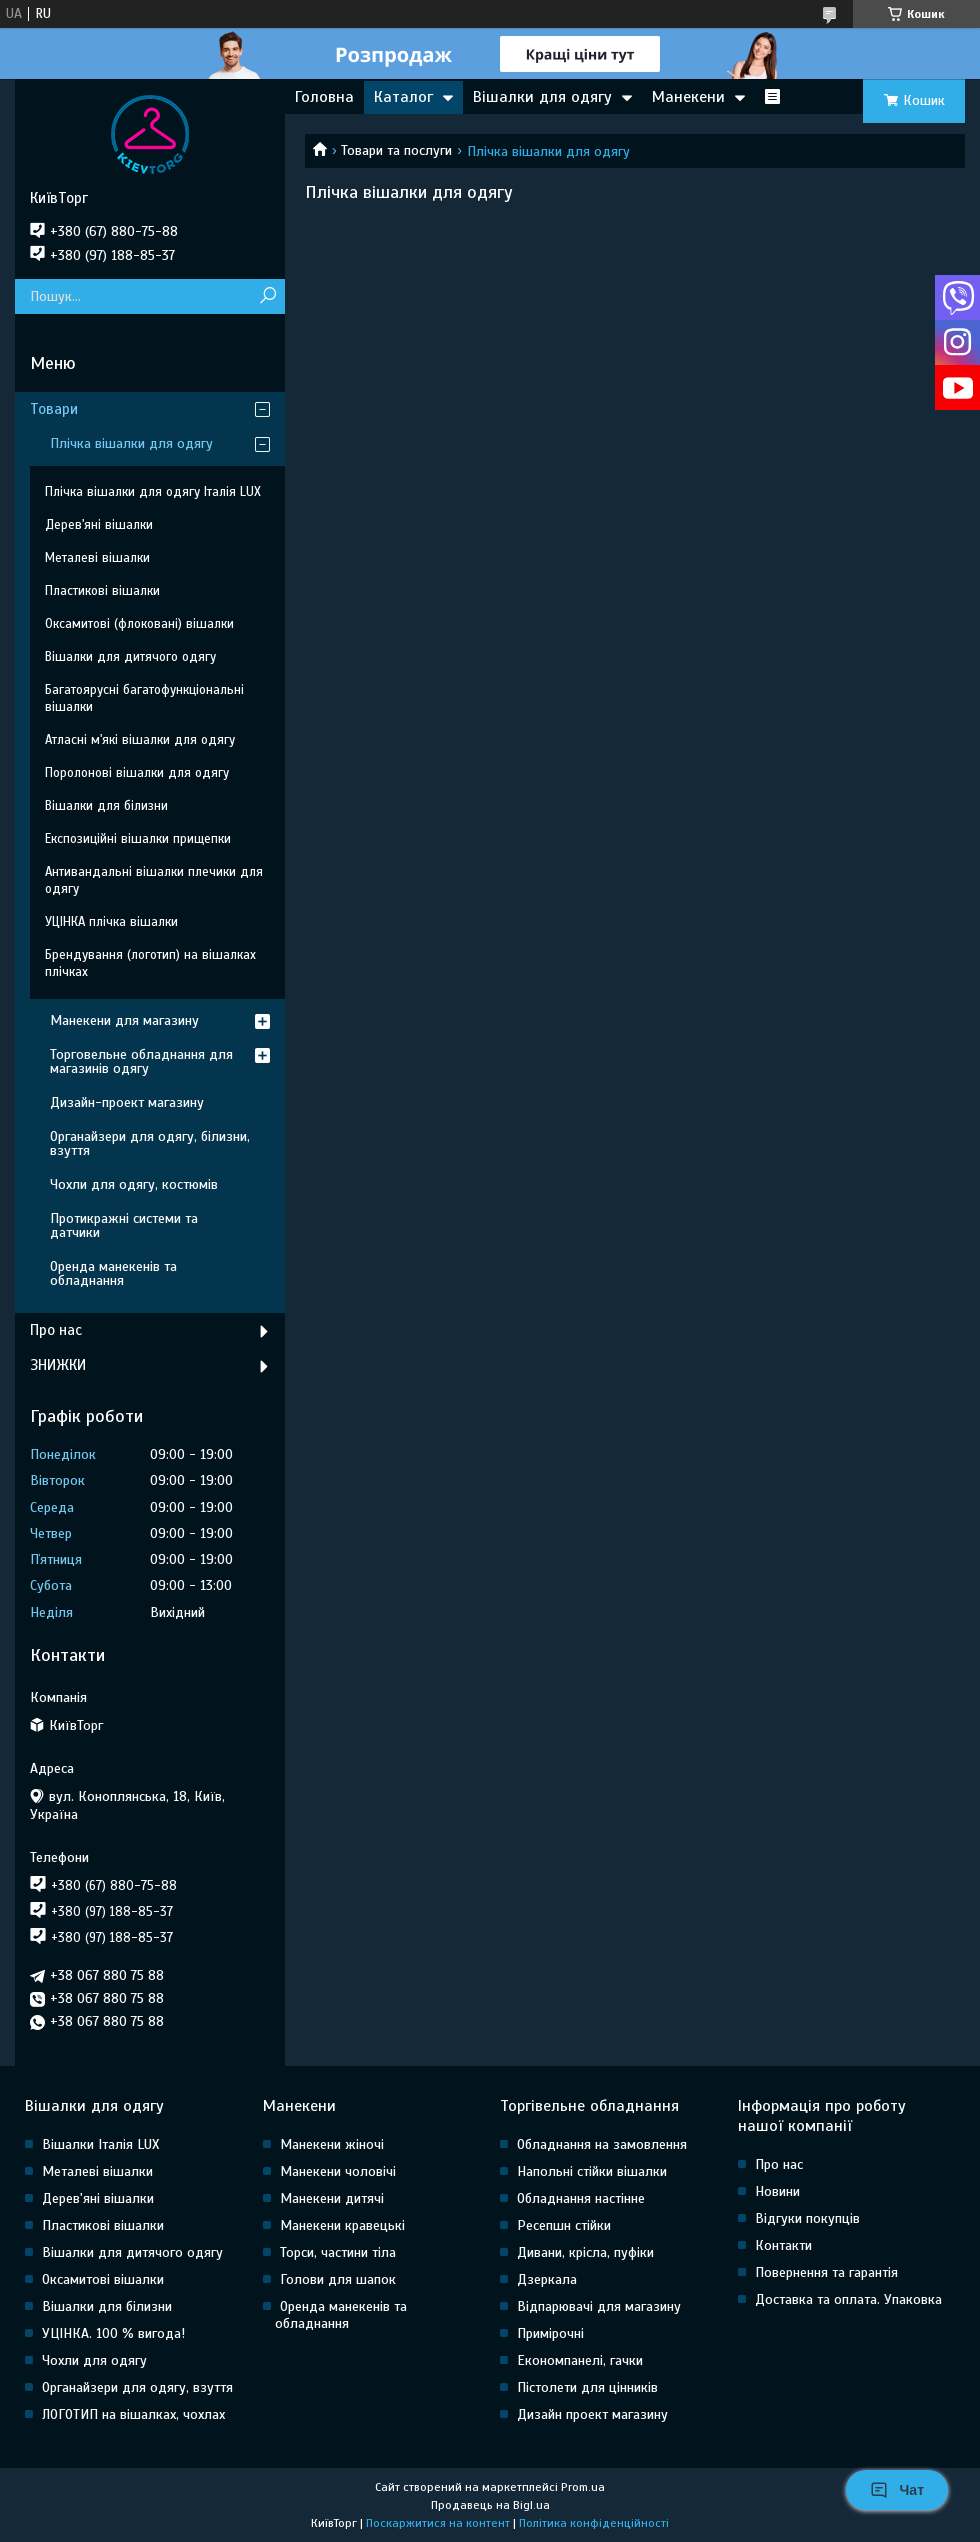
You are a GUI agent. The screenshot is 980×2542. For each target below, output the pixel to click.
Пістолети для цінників (587, 2387)
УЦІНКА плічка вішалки (111, 922)
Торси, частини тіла (338, 2252)
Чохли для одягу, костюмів (134, 1184)
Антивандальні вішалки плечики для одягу (154, 880)
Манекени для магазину (124, 1020)
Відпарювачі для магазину (599, 2306)
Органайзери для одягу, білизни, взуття (150, 1143)
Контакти (783, 2245)
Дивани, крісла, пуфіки (585, 2252)
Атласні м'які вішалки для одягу (140, 740)
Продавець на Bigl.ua (490, 2505)
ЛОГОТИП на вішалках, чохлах (133, 2414)
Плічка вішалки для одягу (131, 443)
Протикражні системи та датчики (124, 1225)
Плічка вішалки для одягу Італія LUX (153, 492)
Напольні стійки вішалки (592, 2171)
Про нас (56, 1330)
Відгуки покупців (807, 2218)
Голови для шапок (338, 2279)
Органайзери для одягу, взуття (137, 2387)
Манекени (688, 97)
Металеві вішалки (97, 558)
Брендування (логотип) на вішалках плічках (150, 963)
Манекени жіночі (332, 2144)
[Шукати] (267, 296)
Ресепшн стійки (564, 2225)
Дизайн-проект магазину (127, 1102)
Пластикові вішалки (102, 591)
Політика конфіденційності (594, 2523)
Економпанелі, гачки (580, 2360)
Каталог (403, 97)
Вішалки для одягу (542, 97)
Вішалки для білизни (106, 806)
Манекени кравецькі (342, 2225)
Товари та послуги (396, 150)
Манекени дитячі (332, 2198)
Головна (324, 97)
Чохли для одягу (94, 2360)
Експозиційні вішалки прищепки (138, 839)
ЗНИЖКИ (58, 1365)
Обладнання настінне (581, 2198)
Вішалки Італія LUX (100, 2144)
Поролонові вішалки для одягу (137, 773)
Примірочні (550, 2333)
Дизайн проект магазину (592, 2414)
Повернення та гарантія (826, 2272)
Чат (897, 2490)
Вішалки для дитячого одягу (130, 657)
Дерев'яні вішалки (99, 525)
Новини (777, 2191)
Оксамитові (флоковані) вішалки (139, 624)
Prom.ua (583, 2487)
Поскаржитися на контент (438, 2523)
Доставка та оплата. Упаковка (848, 2299)
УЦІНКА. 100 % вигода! (113, 2333)
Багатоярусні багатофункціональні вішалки (144, 698)
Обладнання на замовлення (602, 2144)
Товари (54, 409)
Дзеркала (547, 2279)
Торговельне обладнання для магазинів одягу (141, 1061)
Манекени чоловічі (338, 2171)
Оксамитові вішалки (103, 2279)
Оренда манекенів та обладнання (113, 1273)
